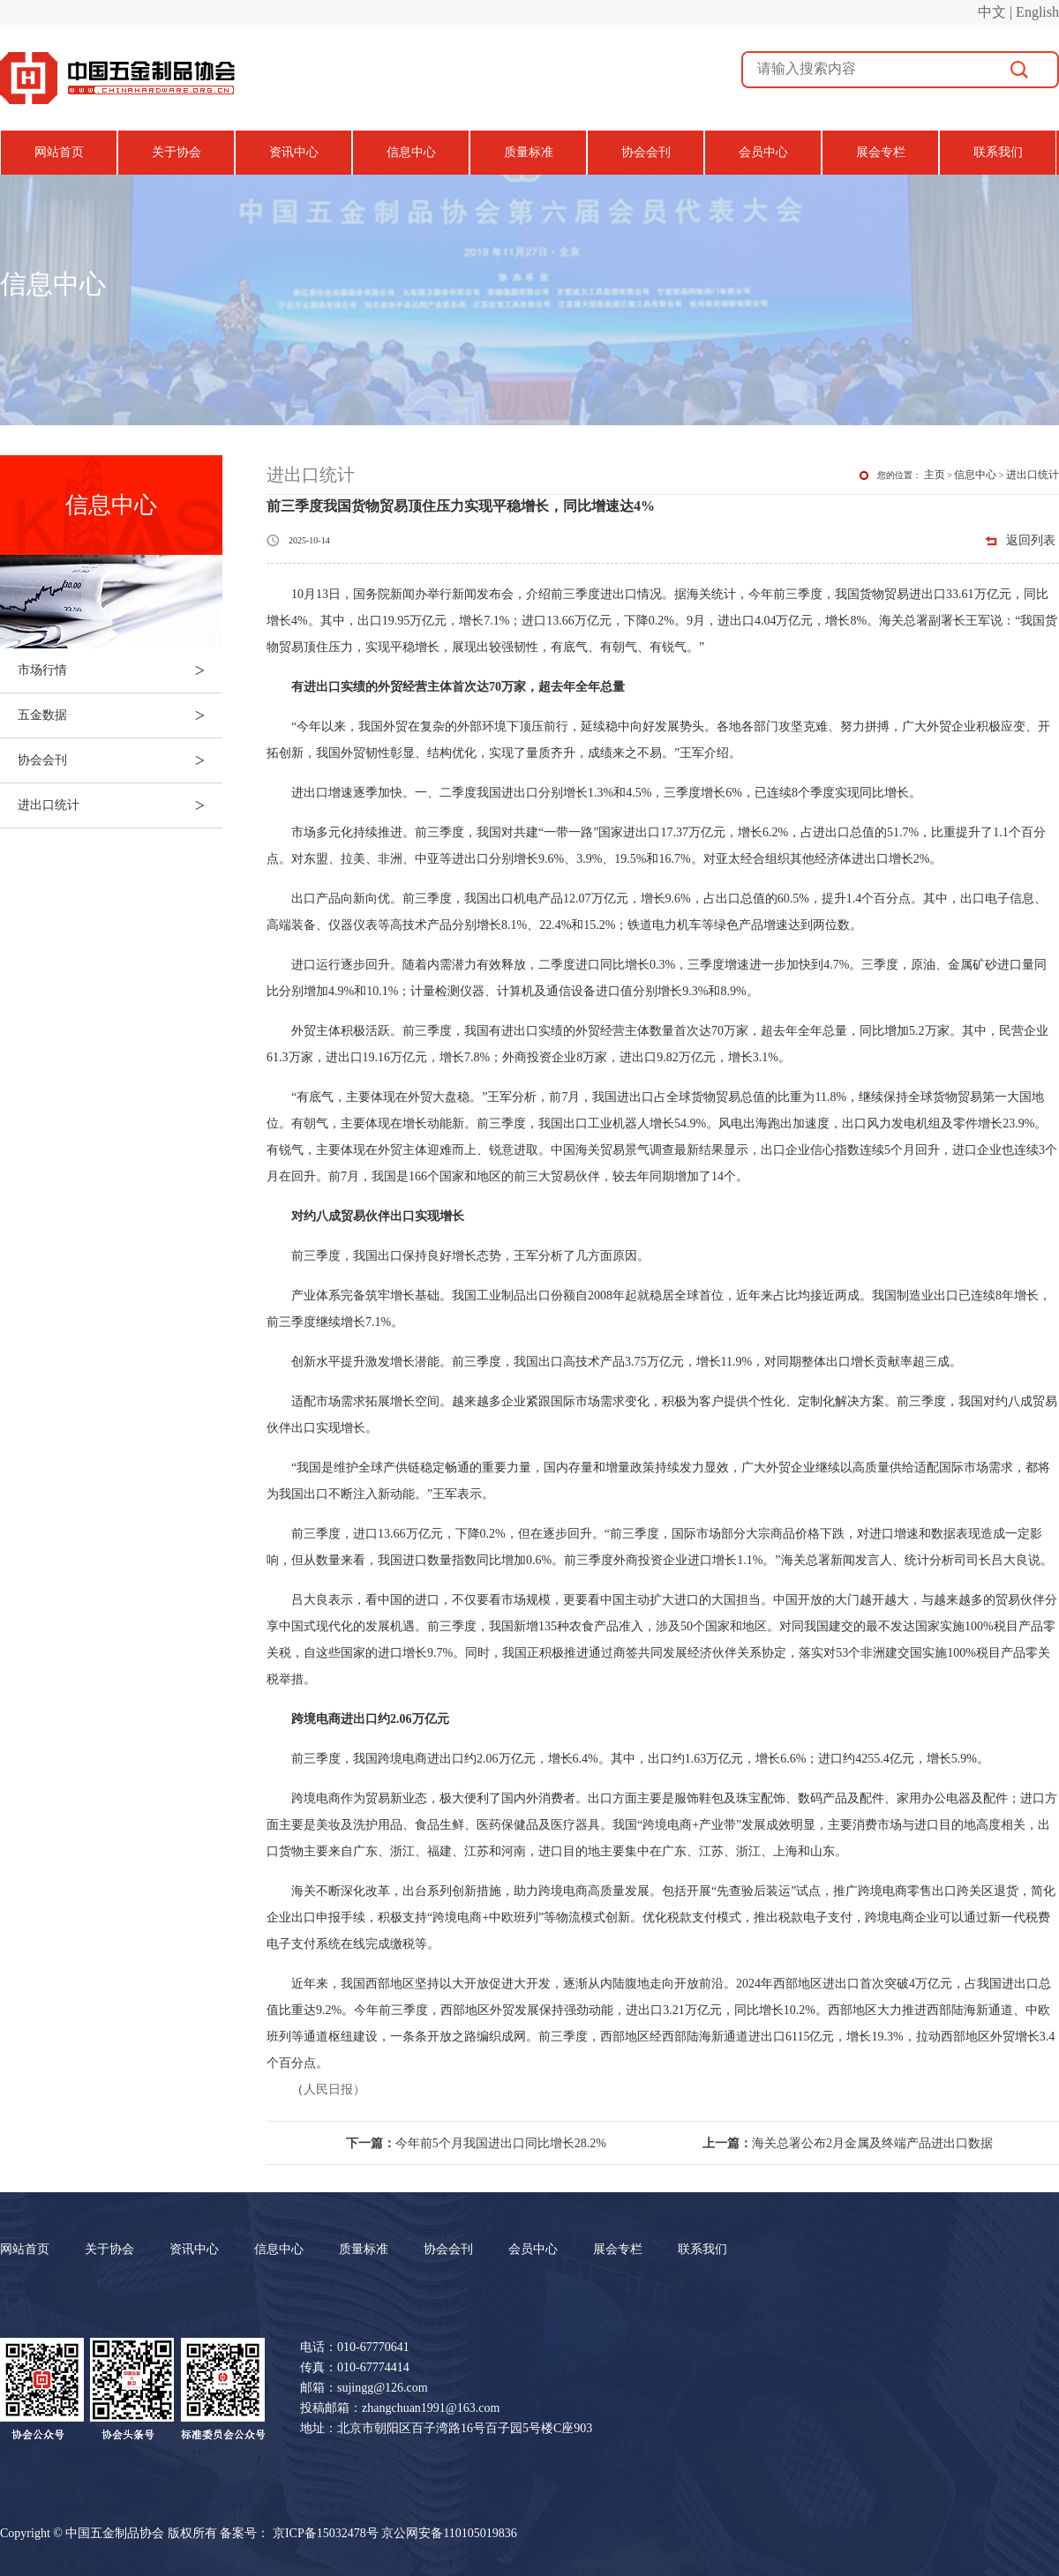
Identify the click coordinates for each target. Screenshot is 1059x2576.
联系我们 (998, 152)
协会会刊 (646, 152)
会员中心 (763, 152)
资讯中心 (294, 152)
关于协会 (176, 152)
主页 (934, 474)
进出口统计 (120, 805)
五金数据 (120, 715)
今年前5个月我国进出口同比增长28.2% (476, 2143)
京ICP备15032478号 (326, 2533)
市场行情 (120, 670)
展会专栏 (880, 152)
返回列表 (1030, 540)
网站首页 (59, 152)
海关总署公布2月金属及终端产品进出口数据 (847, 2143)
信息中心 (411, 152)
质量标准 (528, 152)
